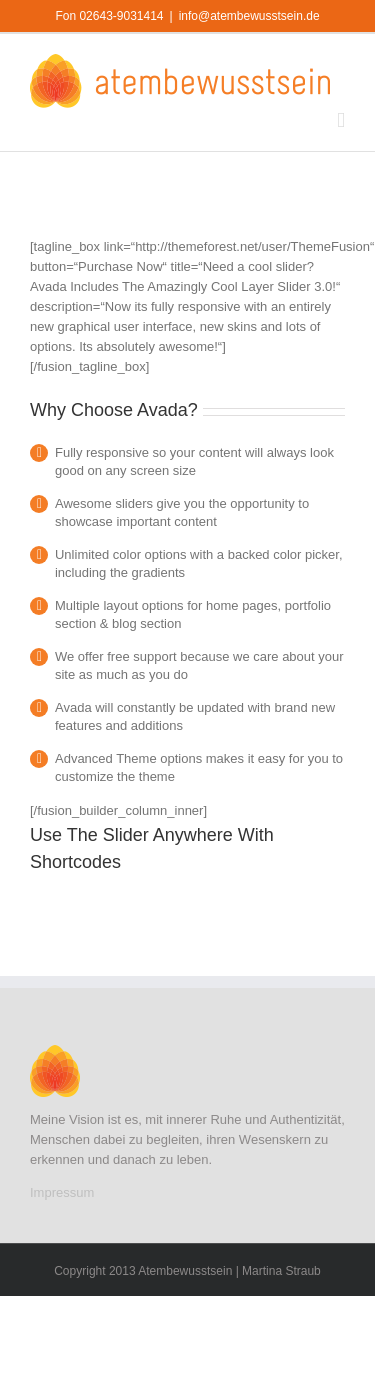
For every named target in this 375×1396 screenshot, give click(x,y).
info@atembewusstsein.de (249, 16)
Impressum (62, 1192)
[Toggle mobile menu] (341, 120)
